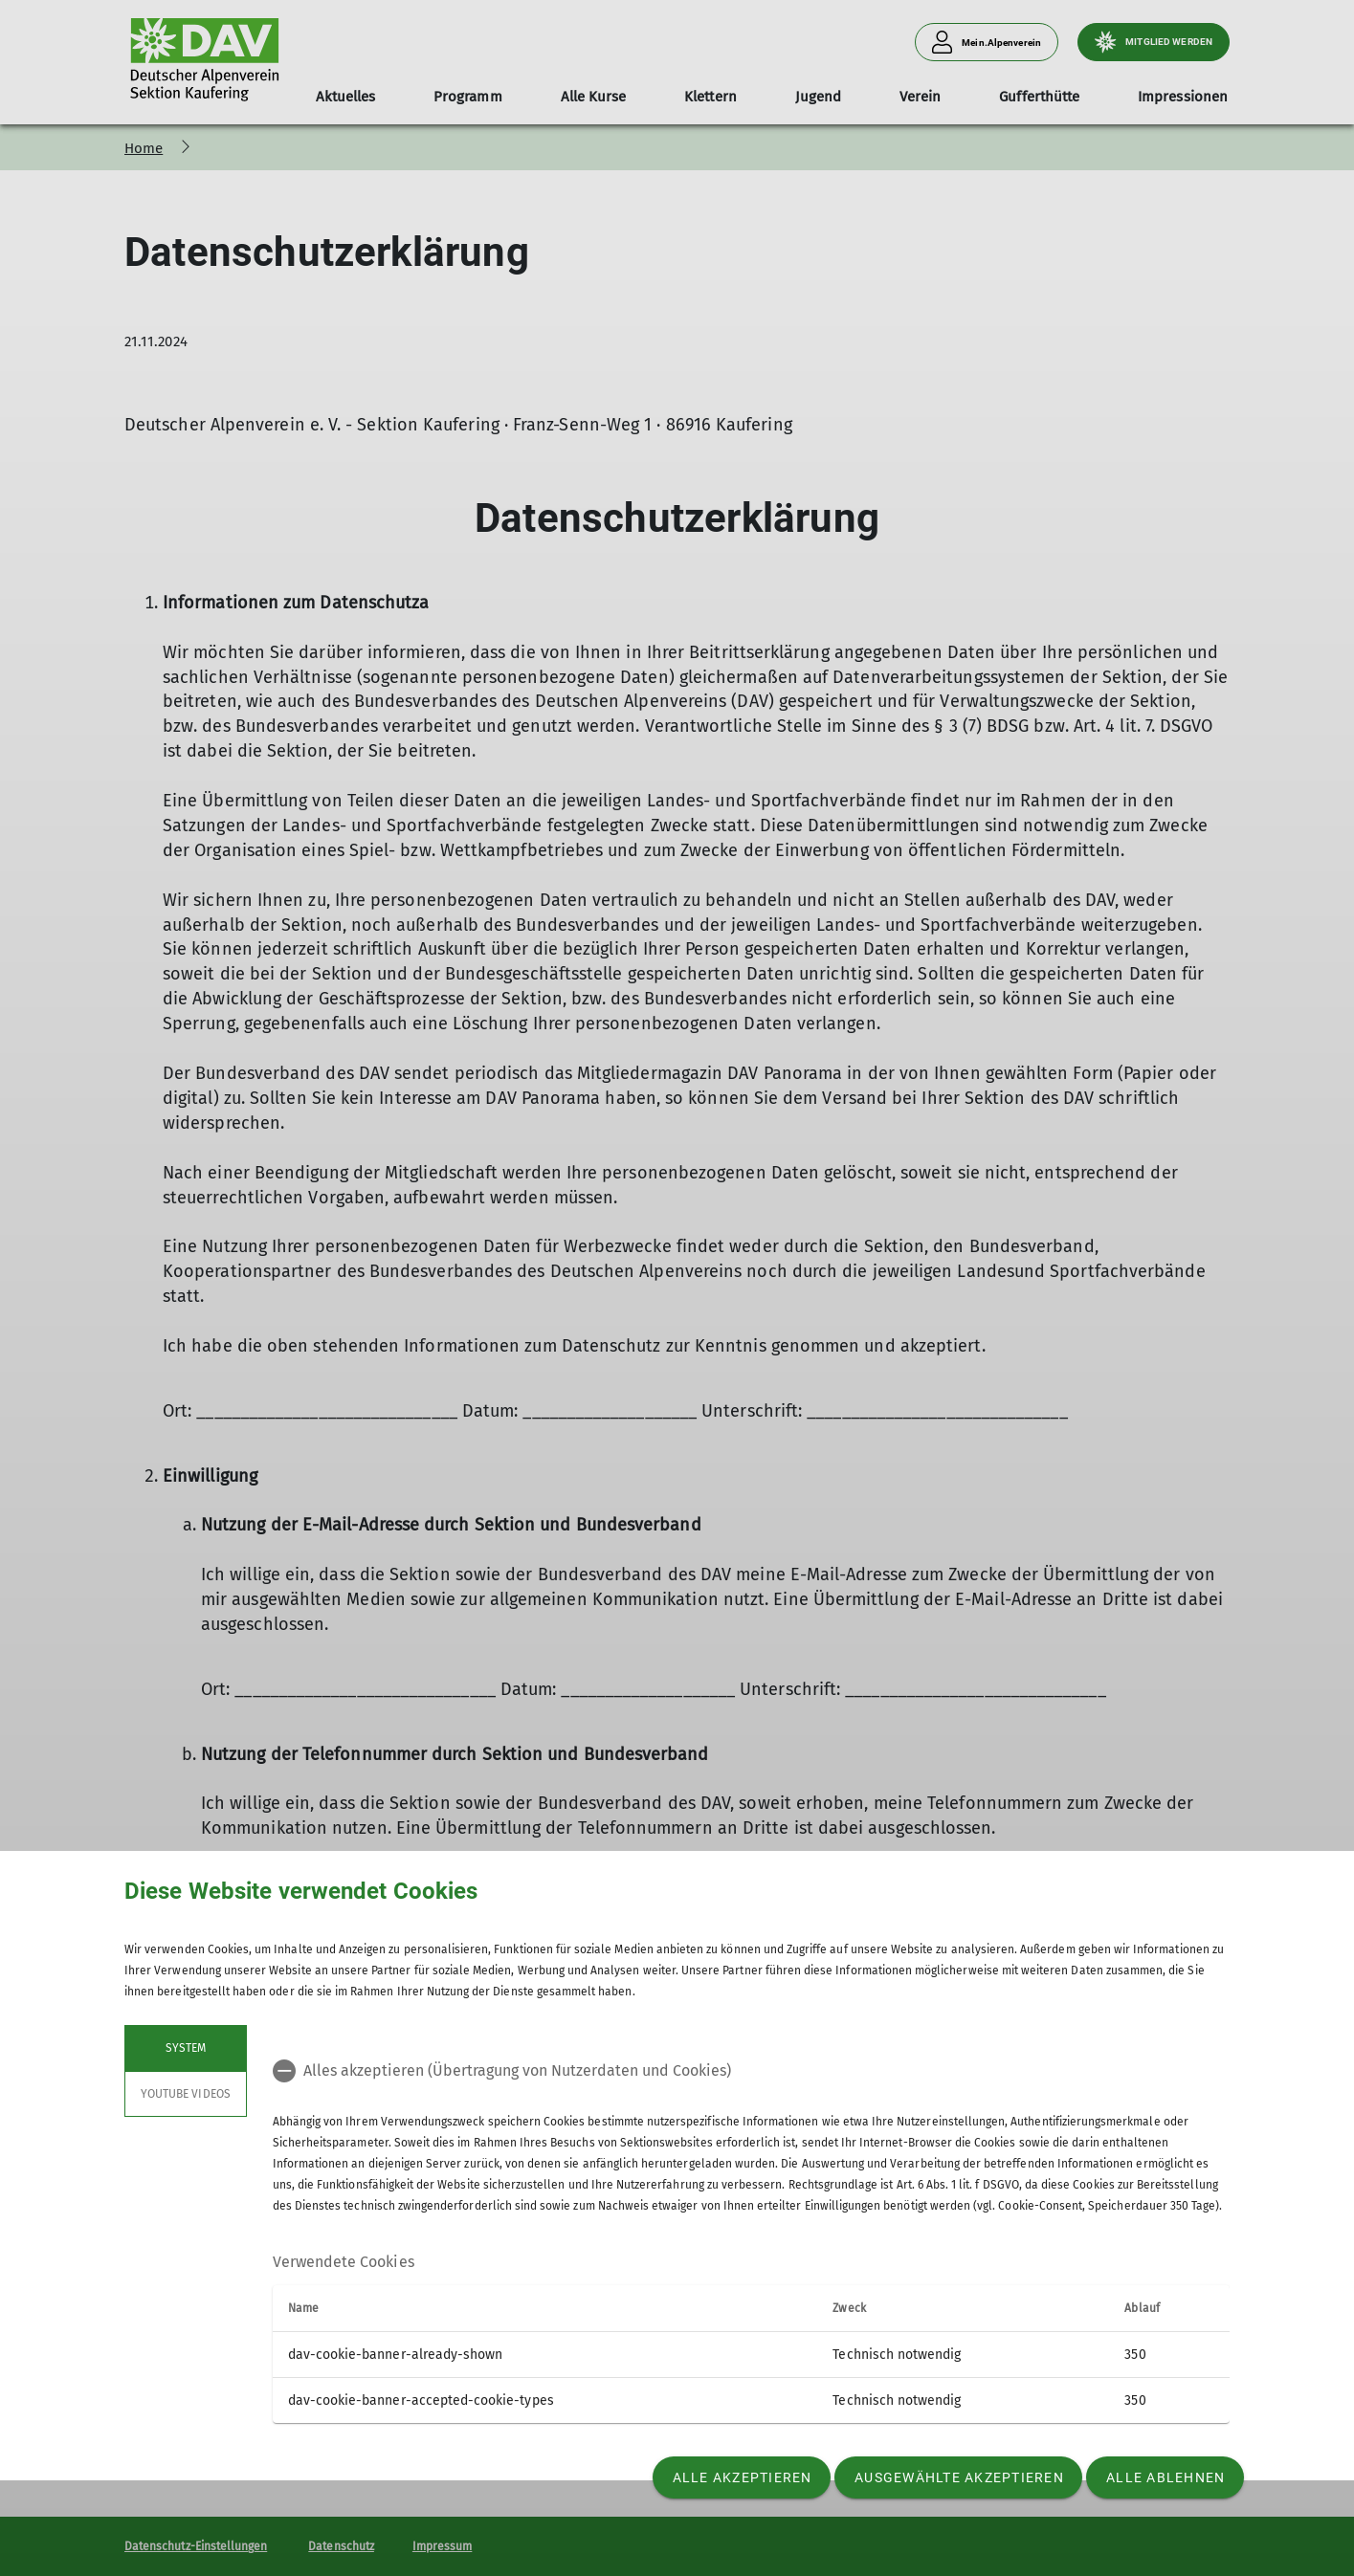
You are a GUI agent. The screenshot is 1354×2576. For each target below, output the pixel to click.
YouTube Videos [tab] (186, 2094)
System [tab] (186, 2048)
